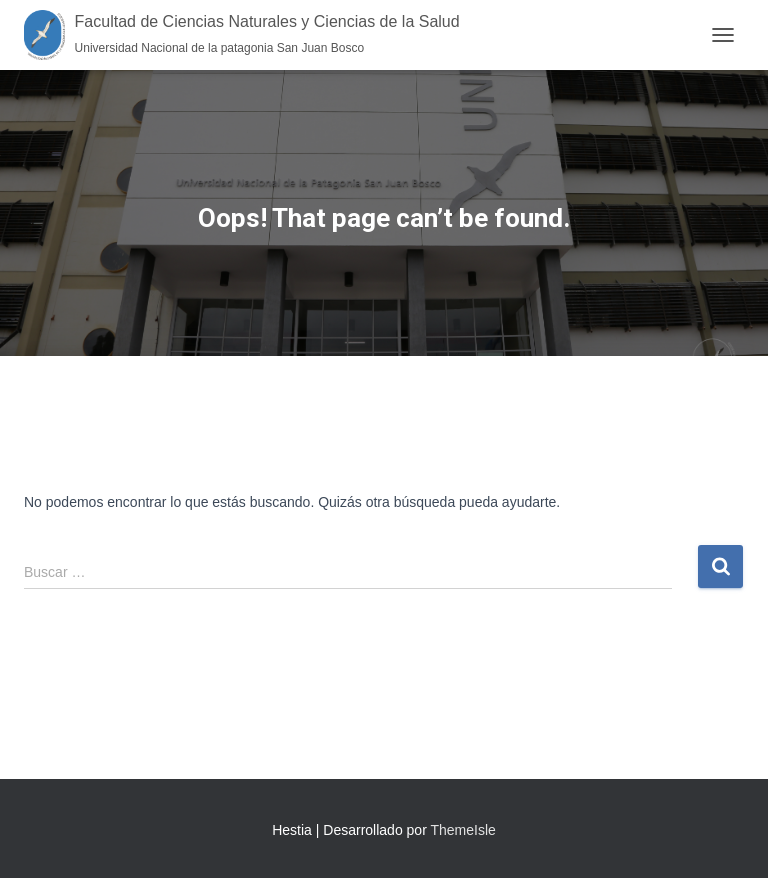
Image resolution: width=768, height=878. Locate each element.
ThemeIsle (462, 830)
